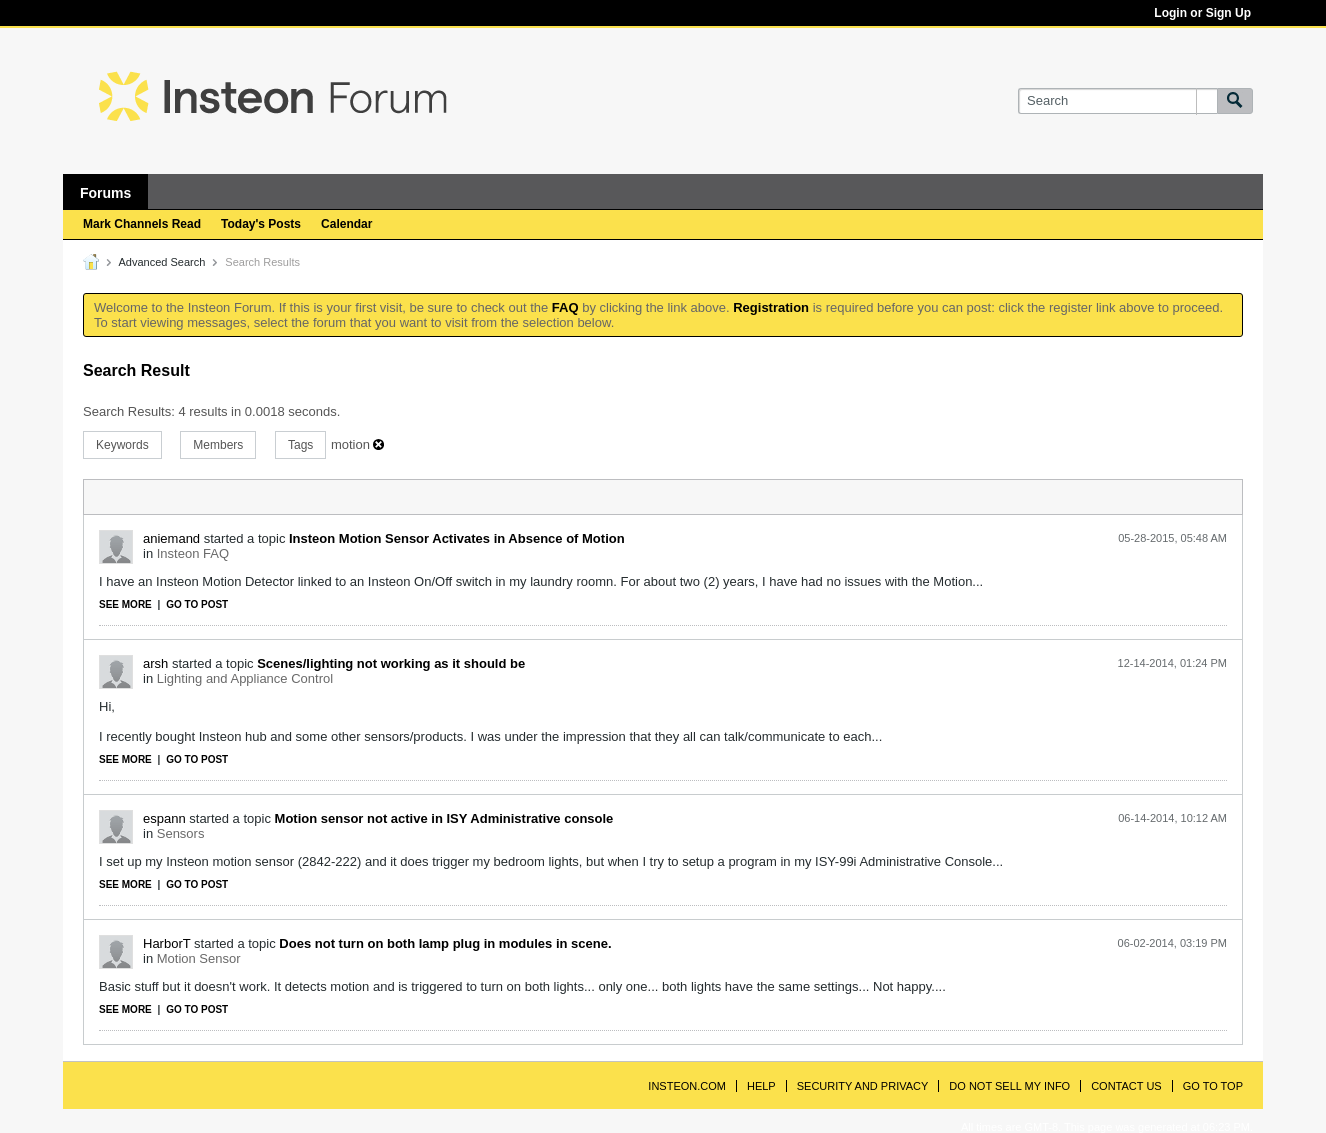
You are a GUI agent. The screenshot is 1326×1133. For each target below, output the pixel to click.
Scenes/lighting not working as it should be (391, 663)
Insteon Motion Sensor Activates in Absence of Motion (457, 538)
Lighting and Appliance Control (245, 678)
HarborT (166, 943)
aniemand (171, 538)
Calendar (346, 224)
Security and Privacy (863, 1086)
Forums (105, 193)
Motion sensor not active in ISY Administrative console (444, 818)
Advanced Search (161, 262)
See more (125, 604)
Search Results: (129, 411)
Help (761, 1086)
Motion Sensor (199, 958)
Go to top (1213, 1086)
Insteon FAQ (193, 553)
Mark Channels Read (142, 224)
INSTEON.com (687, 1086)
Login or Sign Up (1202, 13)
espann (164, 818)
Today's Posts (261, 224)
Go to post (197, 604)
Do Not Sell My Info (1009, 1086)
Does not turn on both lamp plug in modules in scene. (445, 943)
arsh (155, 663)
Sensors (181, 833)
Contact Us (1126, 1086)
